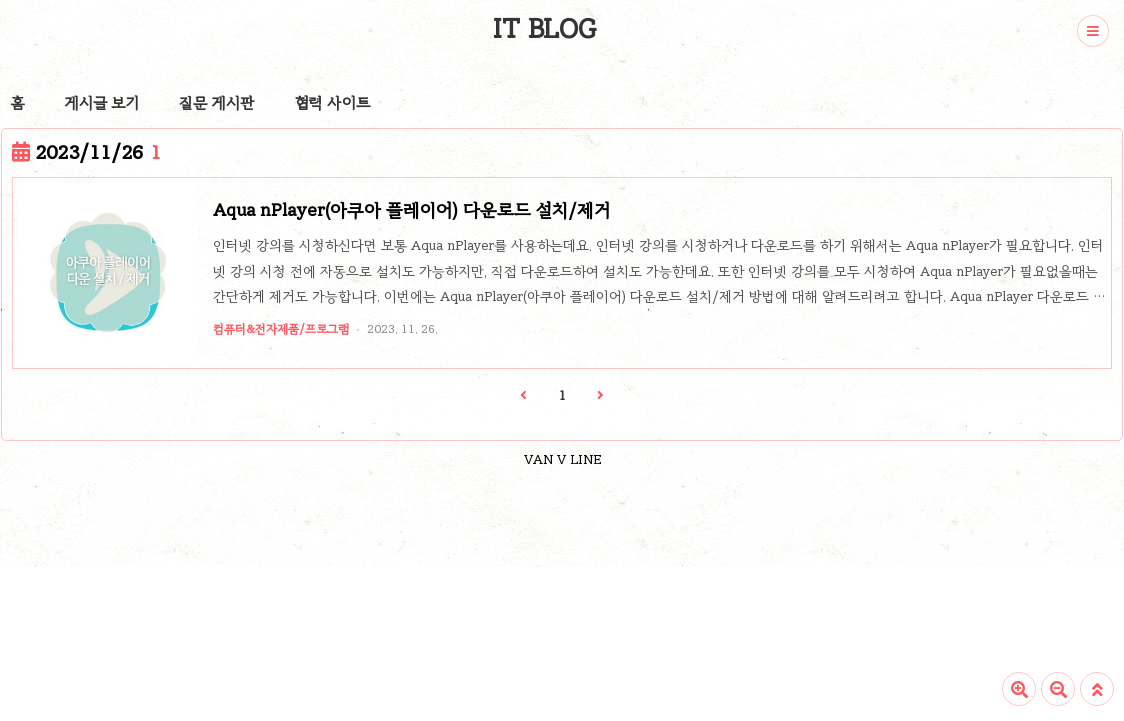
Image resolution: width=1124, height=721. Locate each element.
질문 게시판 (217, 103)
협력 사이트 (332, 103)
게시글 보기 (101, 103)
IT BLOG (544, 29)
